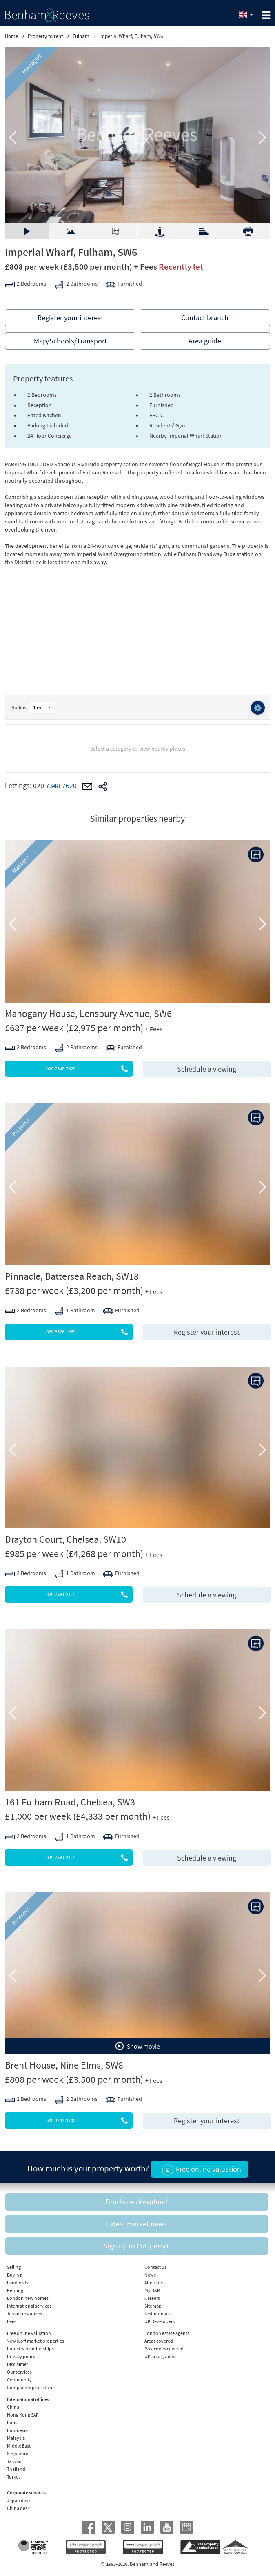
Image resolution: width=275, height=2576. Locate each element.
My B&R (152, 2290)
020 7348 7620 (55, 786)
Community (19, 2380)
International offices (28, 2399)
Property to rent (45, 36)
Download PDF (248, 231)
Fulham (81, 36)
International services (29, 2306)
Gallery (27, 231)
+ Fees (145, 266)
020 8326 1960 (89, 1332)
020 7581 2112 (89, 1594)
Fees (11, 2321)
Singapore (17, 2453)
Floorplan (115, 231)
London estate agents (166, 2333)
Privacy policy (21, 2356)
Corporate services (26, 2493)
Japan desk (19, 2500)
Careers (152, 2298)
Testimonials (157, 2313)
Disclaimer (17, 2364)
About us (153, 2282)
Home (11, 36)
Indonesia (17, 2430)
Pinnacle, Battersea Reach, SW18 (72, 1276)
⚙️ (258, 708)
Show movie (137, 2046)
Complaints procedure (30, 2387)
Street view (159, 231)
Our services (19, 2372)
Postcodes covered (164, 2349)
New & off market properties (35, 2341)
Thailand (16, 2469)
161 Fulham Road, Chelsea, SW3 (70, 1802)
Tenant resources (24, 2313)
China (13, 2407)
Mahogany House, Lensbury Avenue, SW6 (88, 1013)
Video (71, 227)
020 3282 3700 (89, 2120)
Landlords (17, 2282)
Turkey (14, 2477)
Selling (14, 2267)
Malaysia (16, 2438)
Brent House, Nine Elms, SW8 (64, 2065)
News (150, 2275)
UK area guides (159, 2356)
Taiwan (14, 2461)
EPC (203, 227)
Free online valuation (29, 2333)
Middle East (19, 2446)
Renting (15, 2290)
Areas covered (158, 2341)
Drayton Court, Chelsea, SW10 (65, 1539)
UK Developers (159, 2321)
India (12, 2422)
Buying (14, 2275)
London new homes (28, 2298)
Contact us (155, 2267)
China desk (18, 2508)
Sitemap (153, 2306)
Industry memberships (30, 2349)
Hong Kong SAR (23, 2415)
